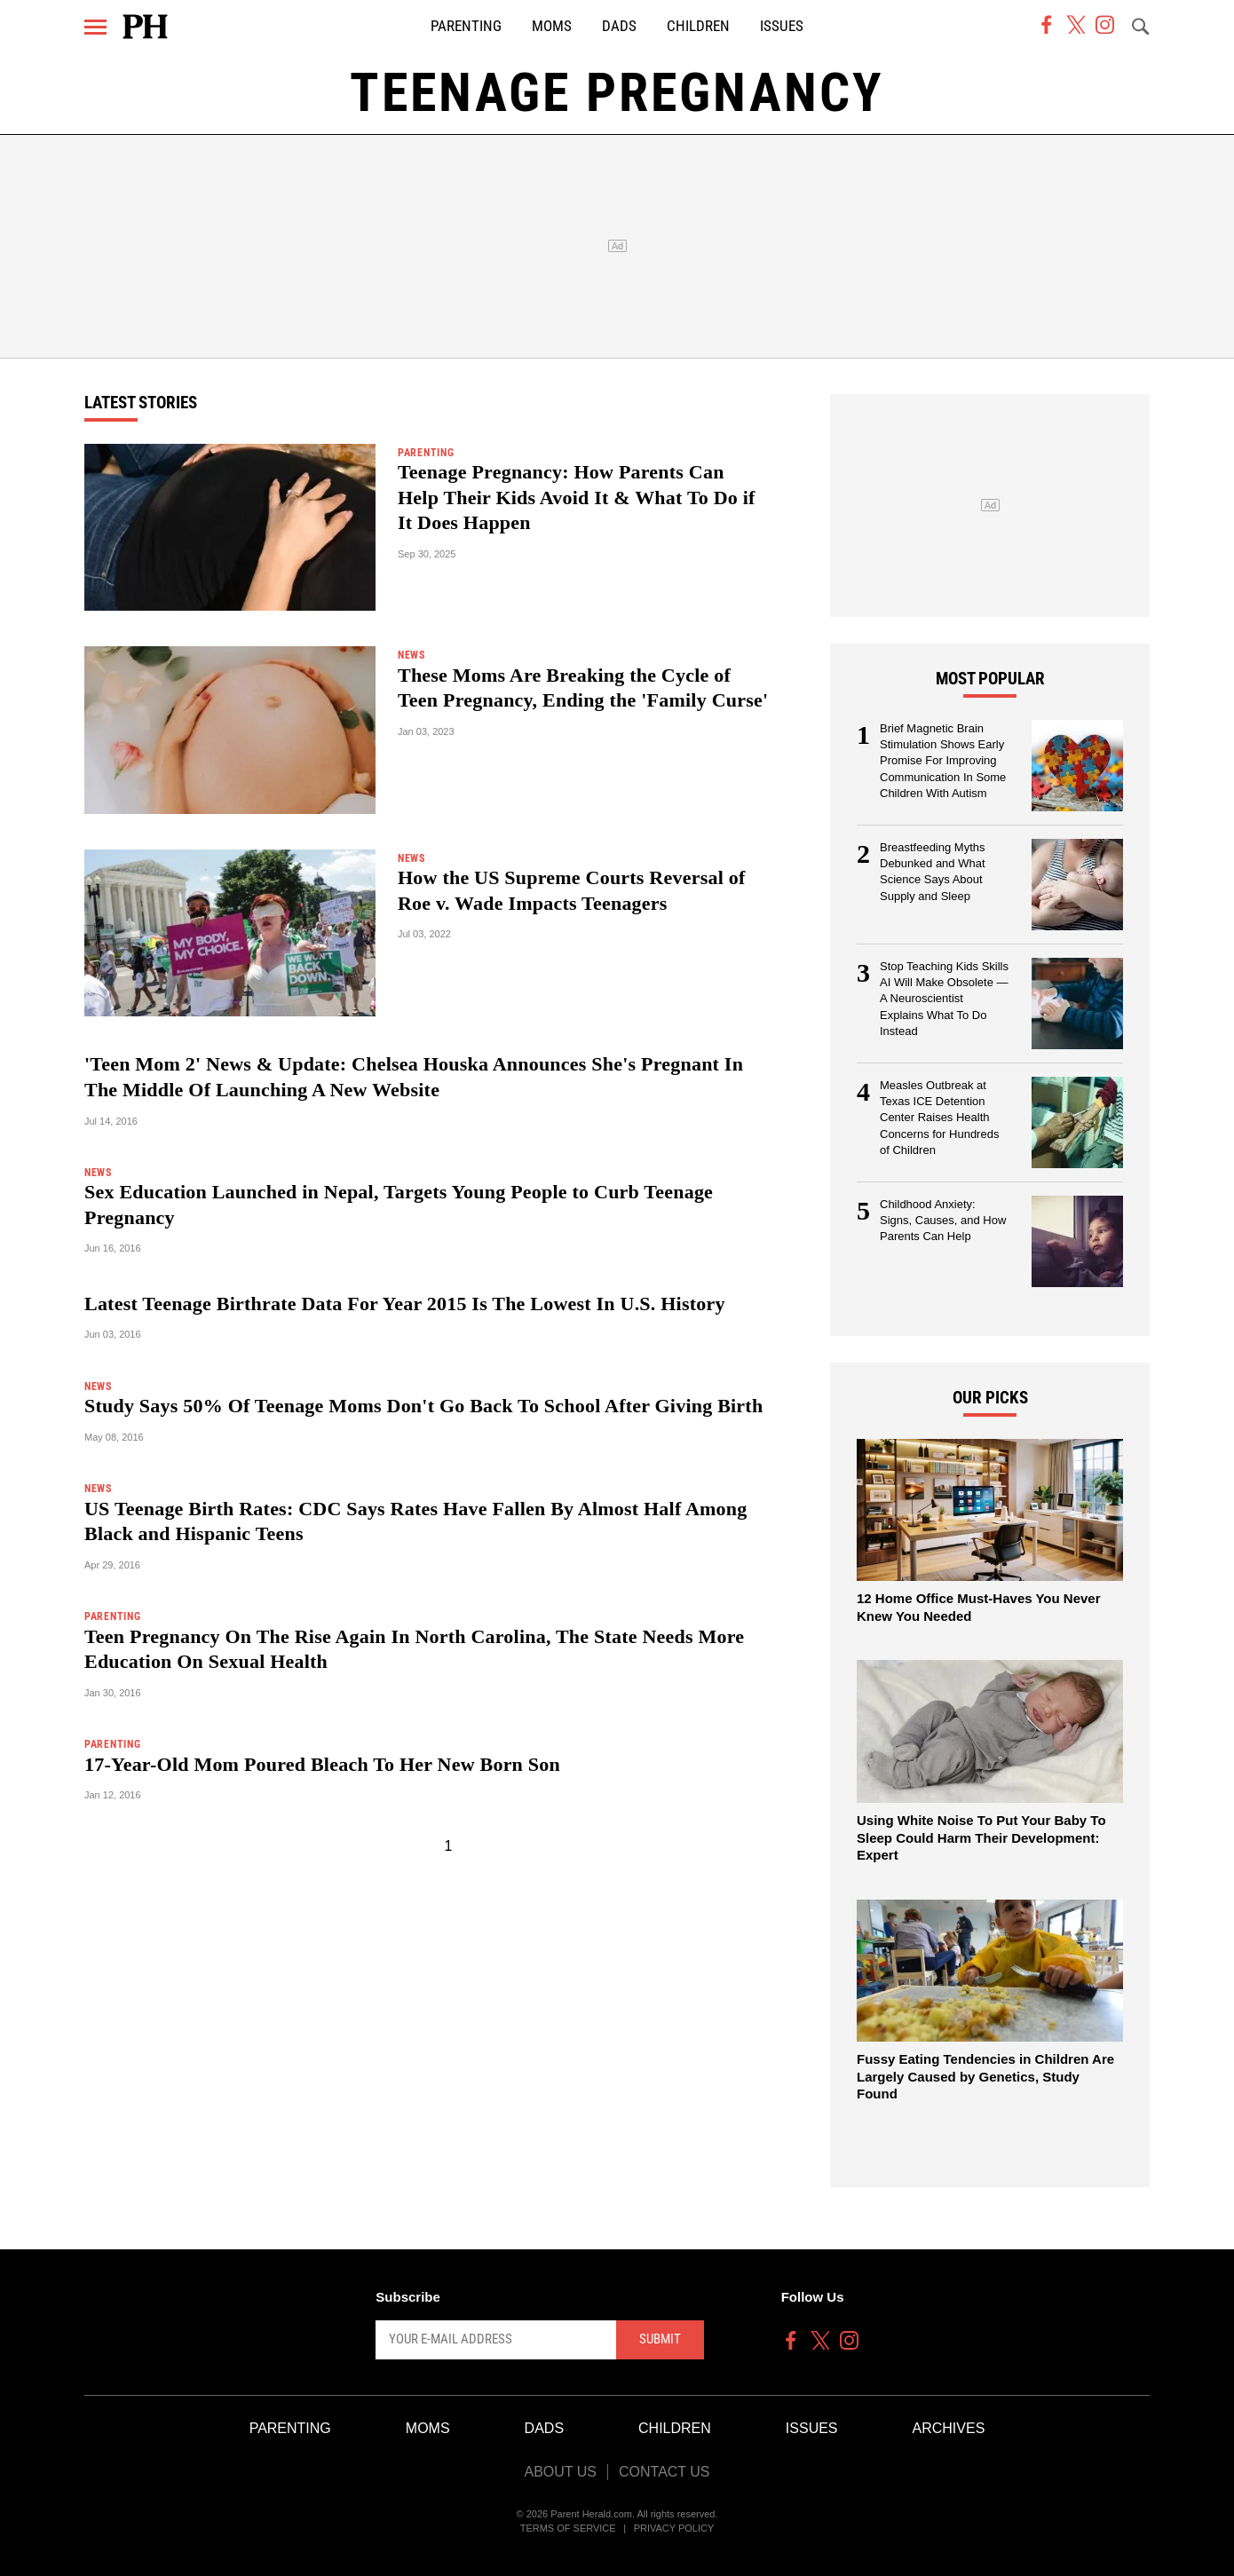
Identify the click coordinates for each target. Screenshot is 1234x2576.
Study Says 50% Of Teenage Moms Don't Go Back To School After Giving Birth (423, 1406)
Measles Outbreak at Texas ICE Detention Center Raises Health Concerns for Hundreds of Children (939, 1118)
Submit (660, 2339)
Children (698, 26)
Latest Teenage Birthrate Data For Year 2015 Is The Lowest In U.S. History (404, 1303)
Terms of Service (568, 2528)
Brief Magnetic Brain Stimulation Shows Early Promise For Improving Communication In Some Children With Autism (943, 761)
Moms (552, 26)
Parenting (466, 26)
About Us (560, 2471)
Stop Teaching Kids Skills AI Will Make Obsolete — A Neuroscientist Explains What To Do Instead (944, 999)
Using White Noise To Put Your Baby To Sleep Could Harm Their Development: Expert (981, 1837)
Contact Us (664, 2471)
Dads (619, 26)
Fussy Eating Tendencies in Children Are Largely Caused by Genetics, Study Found (985, 2076)
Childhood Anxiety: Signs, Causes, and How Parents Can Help (943, 1220)
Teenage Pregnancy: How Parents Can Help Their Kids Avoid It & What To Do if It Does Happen (576, 497)
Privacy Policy (674, 2528)
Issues (781, 26)
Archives (949, 2428)
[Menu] (95, 27)
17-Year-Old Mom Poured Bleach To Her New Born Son (322, 1764)
